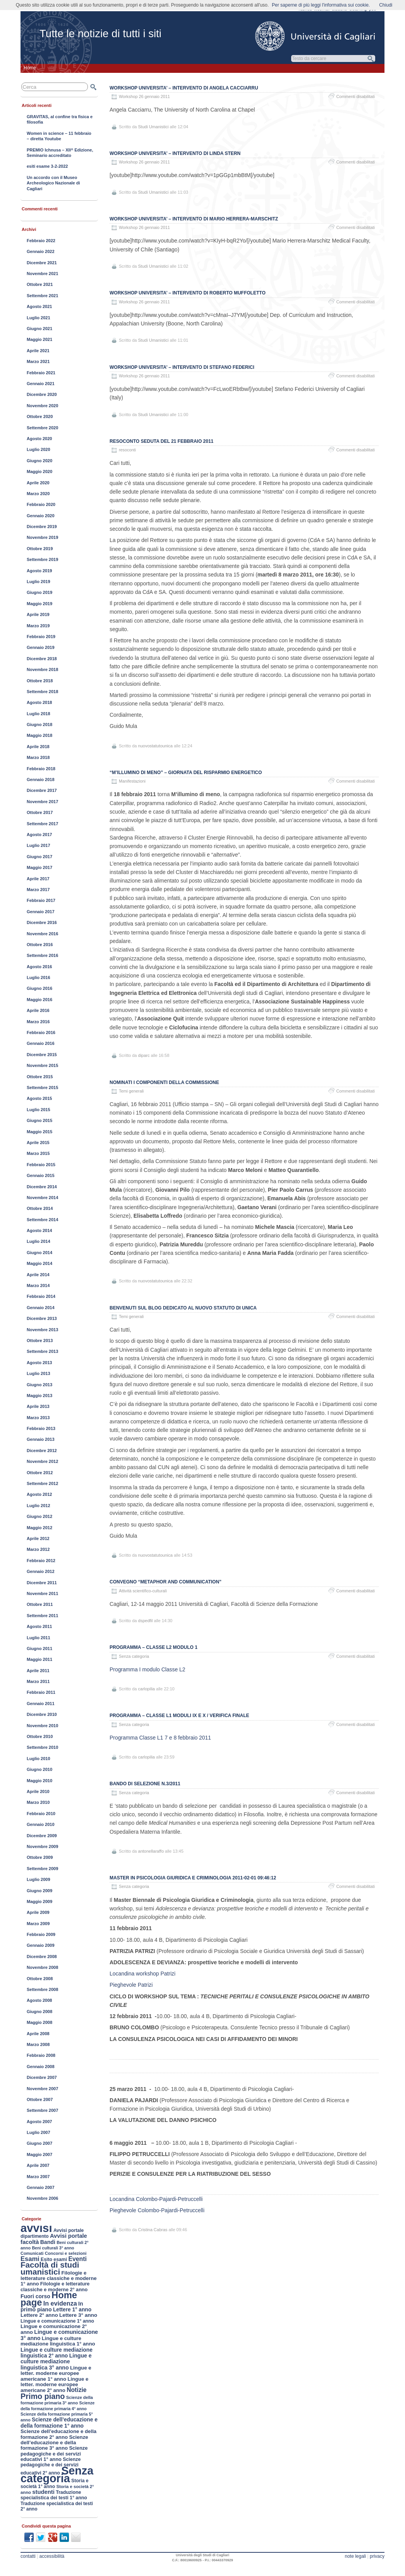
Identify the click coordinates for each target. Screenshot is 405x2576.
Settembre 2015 (42, 1087)
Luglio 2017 (38, 845)
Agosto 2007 (39, 2121)
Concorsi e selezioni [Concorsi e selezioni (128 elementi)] (66, 2253)
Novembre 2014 (42, 1197)
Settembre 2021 (42, 295)
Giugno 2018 (39, 724)
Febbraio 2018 (41, 768)
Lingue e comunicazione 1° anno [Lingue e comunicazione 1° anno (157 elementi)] (57, 2321)
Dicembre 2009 (42, 1835)
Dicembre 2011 (42, 1582)
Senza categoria (134, 1656)
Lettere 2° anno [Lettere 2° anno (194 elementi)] (39, 2315)
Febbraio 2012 (41, 1560)
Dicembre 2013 (42, 1318)
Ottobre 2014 (40, 1208)
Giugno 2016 (39, 988)
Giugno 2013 (39, 1384)
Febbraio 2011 (41, 1692)
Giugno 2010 (39, 1769)
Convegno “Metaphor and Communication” (165, 1582)
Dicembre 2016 (42, 922)
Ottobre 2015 (40, 1076)
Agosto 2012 (39, 1494)
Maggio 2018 (39, 735)
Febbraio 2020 (41, 504)
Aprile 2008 (38, 2033)
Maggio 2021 (39, 339)
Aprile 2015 (38, 1142)
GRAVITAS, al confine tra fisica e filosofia (60, 119)
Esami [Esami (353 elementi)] (30, 2259)
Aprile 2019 (38, 614)
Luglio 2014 (38, 1241)
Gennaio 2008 (41, 2066)
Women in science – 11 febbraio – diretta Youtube (59, 136)
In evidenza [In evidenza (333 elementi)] (60, 2303)
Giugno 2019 (39, 592)
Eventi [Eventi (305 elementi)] (77, 2259)
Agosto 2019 (39, 570)
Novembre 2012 (42, 1461)
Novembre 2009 (42, 1846)
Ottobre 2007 (40, 2099)
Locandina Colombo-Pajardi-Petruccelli (156, 2199)
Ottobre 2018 (40, 680)
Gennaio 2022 (41, 251)
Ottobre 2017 (40, 812)
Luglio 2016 (38, 977)
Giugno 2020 (39, 460)
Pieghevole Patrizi (131, 1985)
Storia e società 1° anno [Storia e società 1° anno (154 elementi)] (55, 2483)
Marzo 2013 (38, 1417)
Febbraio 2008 (41, 2055)
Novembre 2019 (42, 537)
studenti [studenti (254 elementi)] (43, 2492)
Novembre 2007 (42, 2088)
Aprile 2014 (38, 1274)
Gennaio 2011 (41, 1703)
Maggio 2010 (39, 1780)
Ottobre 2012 (40, 1472)
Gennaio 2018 (41, 779)
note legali (355, 2556)
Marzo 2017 (38, 889)
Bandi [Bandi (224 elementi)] (47, 2242)
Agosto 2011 (39, 1626)
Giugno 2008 (39, 2011)
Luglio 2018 (38, 713)
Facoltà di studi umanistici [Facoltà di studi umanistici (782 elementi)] (50, 2268)
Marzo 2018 (38, 757)
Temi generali (131, 1091)
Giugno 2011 (39, 1648)
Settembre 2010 (42, 1747)
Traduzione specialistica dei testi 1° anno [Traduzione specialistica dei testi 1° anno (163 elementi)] (54, 2495)
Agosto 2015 (39, 1098)
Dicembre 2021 (42, 262)
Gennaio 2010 (41, 1824)
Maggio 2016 (39, 999)
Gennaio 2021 (41, 383)
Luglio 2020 (38, 449)
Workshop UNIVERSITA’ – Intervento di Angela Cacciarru (184, 88)
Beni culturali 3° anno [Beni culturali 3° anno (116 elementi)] (53, 2248)
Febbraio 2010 (41, 1813)
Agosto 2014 (39, 1230)
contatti (28, 2556)
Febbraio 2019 (41, 636)
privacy (377, 2556)
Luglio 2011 (38, 1637)
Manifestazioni (132, 781)
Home (30, 68)
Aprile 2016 (38, 1010)
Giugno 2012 (39, 1516)
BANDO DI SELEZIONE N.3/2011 (145, 1783)
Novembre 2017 (42, 801)
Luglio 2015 (38, 1109)
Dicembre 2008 (42, 1956)
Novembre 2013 (42, 1329)
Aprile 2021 (38, 350)
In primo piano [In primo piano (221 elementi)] (52, 2307)
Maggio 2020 (39, 471)
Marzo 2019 (38, 625)
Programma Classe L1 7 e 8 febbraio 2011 (160, 1738)
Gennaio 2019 (41, 647)
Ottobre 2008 (40, 1978)
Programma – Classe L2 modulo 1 (153, 1647)
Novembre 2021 (42, 273)
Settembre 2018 (42, 691)
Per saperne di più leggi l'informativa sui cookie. (321, 5)
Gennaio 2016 (41, 1043)
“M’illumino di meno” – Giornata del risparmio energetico (186, 772)
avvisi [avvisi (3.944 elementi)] (36, 2228)
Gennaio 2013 (41, 1439)
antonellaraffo (151, 1851)
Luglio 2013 (38, 1373)
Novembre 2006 (42, 2198)
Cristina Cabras (153, 2229)
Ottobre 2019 (40, 548)
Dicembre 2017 (42, 790)
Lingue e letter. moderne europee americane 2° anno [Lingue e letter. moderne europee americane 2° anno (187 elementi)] (54, 2385)
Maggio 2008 (39, 2022)
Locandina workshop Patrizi (142, 1973)
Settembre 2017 (42, 823)
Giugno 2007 (39, 2143)
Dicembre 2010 (42, 1714)
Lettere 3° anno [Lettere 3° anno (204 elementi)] (78, 2315)
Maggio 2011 (39, 1659)
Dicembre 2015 (42, 1054)
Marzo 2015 (38, 1153)
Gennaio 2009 (41, 1945)
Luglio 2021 (38, 317)
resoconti (127, 449)
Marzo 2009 (38, 1923)
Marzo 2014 (38, 1285)
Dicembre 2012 (42, 1450)
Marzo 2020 (38, 493)
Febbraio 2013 (41, 1428)
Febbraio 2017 (41, 900)
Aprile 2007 (38, 2165)
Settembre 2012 (42, 1483)
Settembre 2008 (42, 1989)
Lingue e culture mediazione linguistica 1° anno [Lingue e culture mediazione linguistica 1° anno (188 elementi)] (58, 2341)
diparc (144, 1055)
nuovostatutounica (155, 745)
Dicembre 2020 (42, 394)
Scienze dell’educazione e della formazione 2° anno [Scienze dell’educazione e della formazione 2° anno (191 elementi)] (58, 2434)
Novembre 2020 (42, 405)
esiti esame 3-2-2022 (47, 166)
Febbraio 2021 (41, 372)
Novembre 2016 (42, 933)
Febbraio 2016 (41, 1032)
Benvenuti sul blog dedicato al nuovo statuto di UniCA (183, 1308)
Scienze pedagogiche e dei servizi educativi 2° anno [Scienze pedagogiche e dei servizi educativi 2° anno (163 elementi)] (51, 2466)
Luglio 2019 (38, 581)
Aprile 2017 (38, 878)
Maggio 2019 (39, 603)
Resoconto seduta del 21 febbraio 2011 (161, 441)
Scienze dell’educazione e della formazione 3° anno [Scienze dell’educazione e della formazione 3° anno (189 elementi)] (54, 2442)
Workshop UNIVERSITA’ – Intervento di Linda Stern (175, 153)
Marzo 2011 (38, 1681)
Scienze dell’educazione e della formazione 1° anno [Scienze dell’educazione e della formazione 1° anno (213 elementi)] (59, 2422)
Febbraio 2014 (41, 1296)
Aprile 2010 (38, 1791)
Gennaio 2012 (41, 1571)
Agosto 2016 (39, 966)
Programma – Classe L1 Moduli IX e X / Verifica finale (179, 1715)
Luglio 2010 (38, 1758)
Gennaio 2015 (41, 1175)
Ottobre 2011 (40, 1604)
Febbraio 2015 (41, 1164)
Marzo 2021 (38, 361)
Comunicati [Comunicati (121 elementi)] (32, 2253)
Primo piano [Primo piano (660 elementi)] (43, 2396)
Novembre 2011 (42, 1593)
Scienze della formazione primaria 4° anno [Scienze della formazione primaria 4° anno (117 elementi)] (57, 2405)
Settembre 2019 (42, 559)
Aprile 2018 (38, 746)
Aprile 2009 (38, 1912)
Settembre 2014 (42, 1219)
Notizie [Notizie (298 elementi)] (76, 2390)
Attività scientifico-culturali (143, 1590)
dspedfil (145, 1620)
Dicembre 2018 (42, 658)
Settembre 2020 (42, 427)
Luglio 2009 (38, 1879)
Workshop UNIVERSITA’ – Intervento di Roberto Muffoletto (188, 293)
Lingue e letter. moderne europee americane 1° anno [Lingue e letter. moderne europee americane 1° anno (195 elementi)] (56, 2373)
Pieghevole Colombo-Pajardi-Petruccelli (157, 2210)
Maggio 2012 (39, 1527)
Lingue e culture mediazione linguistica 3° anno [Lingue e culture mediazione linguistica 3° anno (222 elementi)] (56, 2361)
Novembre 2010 (42, 1725)
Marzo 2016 (38, 1021)
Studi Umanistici (153, 126)
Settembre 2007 (42, 2110)
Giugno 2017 (39, 856)
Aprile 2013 (38, 1406)
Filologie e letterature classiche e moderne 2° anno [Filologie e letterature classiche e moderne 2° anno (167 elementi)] (55, 2286)
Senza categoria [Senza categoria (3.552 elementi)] (57, 2474)
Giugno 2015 (39, 1120)
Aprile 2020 (38, 482)
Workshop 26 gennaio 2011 (144, 96)
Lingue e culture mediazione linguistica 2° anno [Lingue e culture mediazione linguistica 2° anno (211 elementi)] (57, 2353)
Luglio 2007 (38, 2132)
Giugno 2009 (39, 1890)
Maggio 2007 (39, 2154)
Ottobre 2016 (40, 944)
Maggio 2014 (39, 1263)
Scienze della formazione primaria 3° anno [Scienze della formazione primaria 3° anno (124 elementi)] (57, 2400)
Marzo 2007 (38, 2176)
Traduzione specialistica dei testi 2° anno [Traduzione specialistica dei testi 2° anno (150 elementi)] (57, 2506)
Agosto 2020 (39, 438)
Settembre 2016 (42, 955)
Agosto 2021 (39, 306)
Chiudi (385, 5)
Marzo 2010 (38, 1802)
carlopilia (146, 1688)
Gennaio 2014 (41, 1307)
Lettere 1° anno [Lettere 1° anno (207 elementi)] (72, 2310)
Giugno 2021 (39, 328)
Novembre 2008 (42, 1967)
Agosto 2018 (39, 702)
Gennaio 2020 (41, 515)
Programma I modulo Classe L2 (147, 1669)
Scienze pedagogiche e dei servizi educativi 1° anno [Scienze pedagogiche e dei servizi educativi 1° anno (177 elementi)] (54, 2453)
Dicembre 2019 (42, 526)
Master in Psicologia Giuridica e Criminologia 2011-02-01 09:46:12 (193, 1878)
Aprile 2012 (38, 1538)
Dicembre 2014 (42, 1186)
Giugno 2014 (39, 1252)
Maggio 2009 (39, 1901)
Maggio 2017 (39, 867)
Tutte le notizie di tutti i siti (100, 34)
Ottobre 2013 (40, 1340)
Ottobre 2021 (40, 284)
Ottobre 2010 (40, 1736)
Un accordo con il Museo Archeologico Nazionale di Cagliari (53, 183)
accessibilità (52, 2556)
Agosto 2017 (39, 834)
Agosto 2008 (39, 2000)
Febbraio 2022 (41, 240)
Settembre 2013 (42, 1351)
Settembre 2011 (42, 1615)
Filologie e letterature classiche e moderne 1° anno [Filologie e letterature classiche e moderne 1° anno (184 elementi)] (59, 2278)
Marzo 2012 (38, 1549)
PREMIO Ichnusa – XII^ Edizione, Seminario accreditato (60, 153)
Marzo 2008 (38, 2044)
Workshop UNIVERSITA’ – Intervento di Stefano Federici (182, 367)
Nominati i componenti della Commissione (164, 1082)
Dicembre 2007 (42, 2077)
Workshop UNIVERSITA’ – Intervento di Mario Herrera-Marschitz (194, 219)
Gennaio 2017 (41, 911)
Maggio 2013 (39, 1395)
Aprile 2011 (38, 1670)
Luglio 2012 (38, 1505)
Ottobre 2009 (40, 1857)
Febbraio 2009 (41, 1934)
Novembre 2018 (42, 669)
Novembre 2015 (42, 1065)
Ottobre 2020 (40, 416)
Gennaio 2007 (41, 2187)
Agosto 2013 (39, 1362)
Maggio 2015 (39, 1131)
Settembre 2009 (42, 1868)
